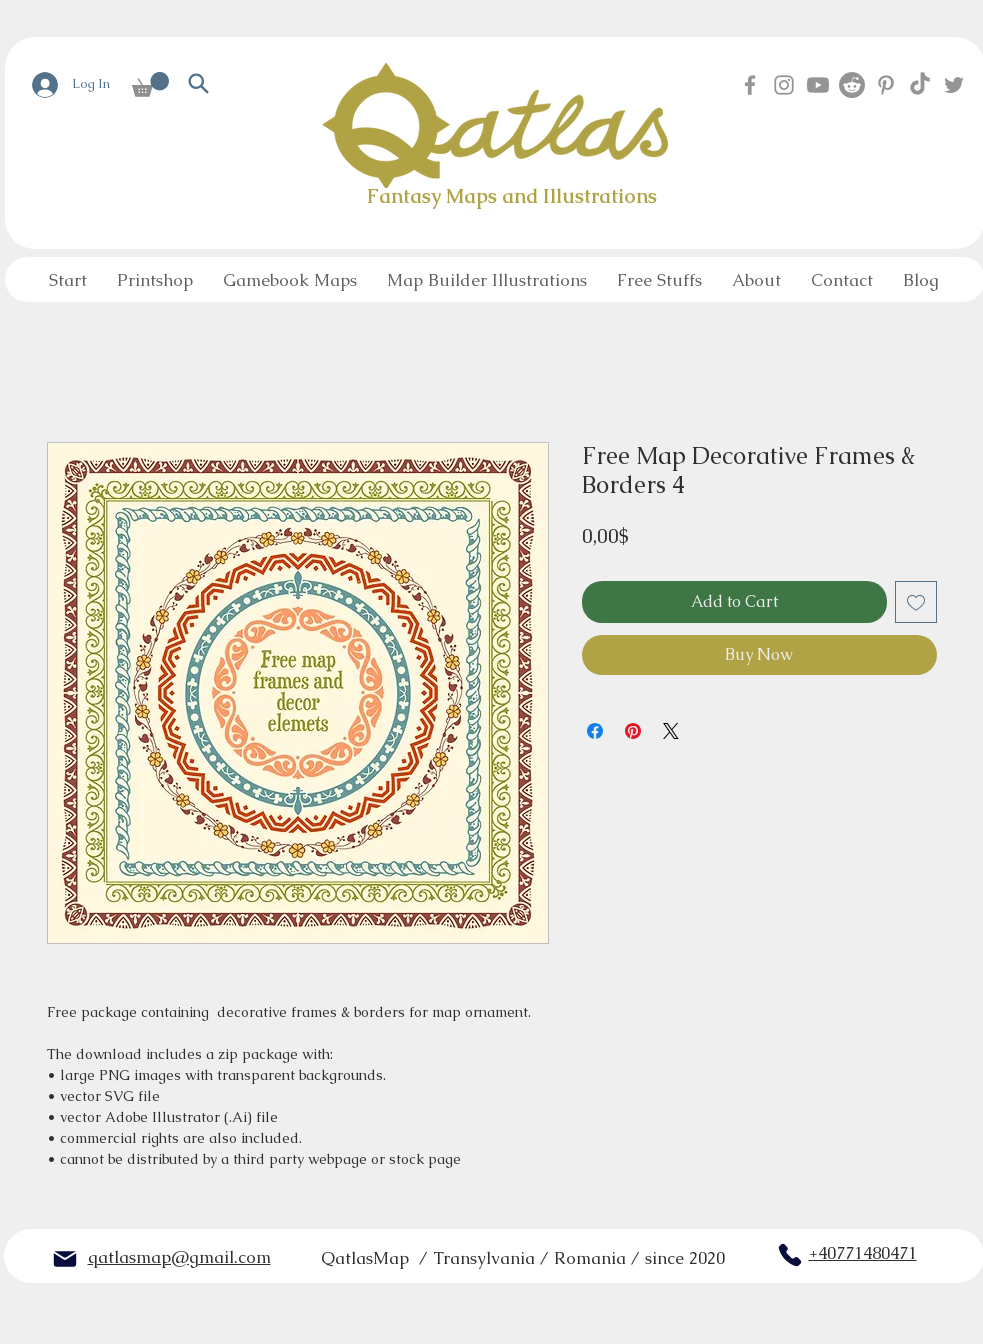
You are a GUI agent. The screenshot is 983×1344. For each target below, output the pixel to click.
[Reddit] (852, 85)
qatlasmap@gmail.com (179, 1257)
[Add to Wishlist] (916, 602)
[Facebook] (750, 85)
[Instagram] (784, 85)
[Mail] (65, 1259)
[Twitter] (954, 85)
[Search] (199, 83)
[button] (150, 84)
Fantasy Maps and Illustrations (512, 196)
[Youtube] (818, 85)
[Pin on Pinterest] (633, 731)
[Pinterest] (886, 85)
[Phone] (790, 1255)
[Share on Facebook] (595, 731)
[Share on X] (671, 731)
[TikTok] (920, 85)
